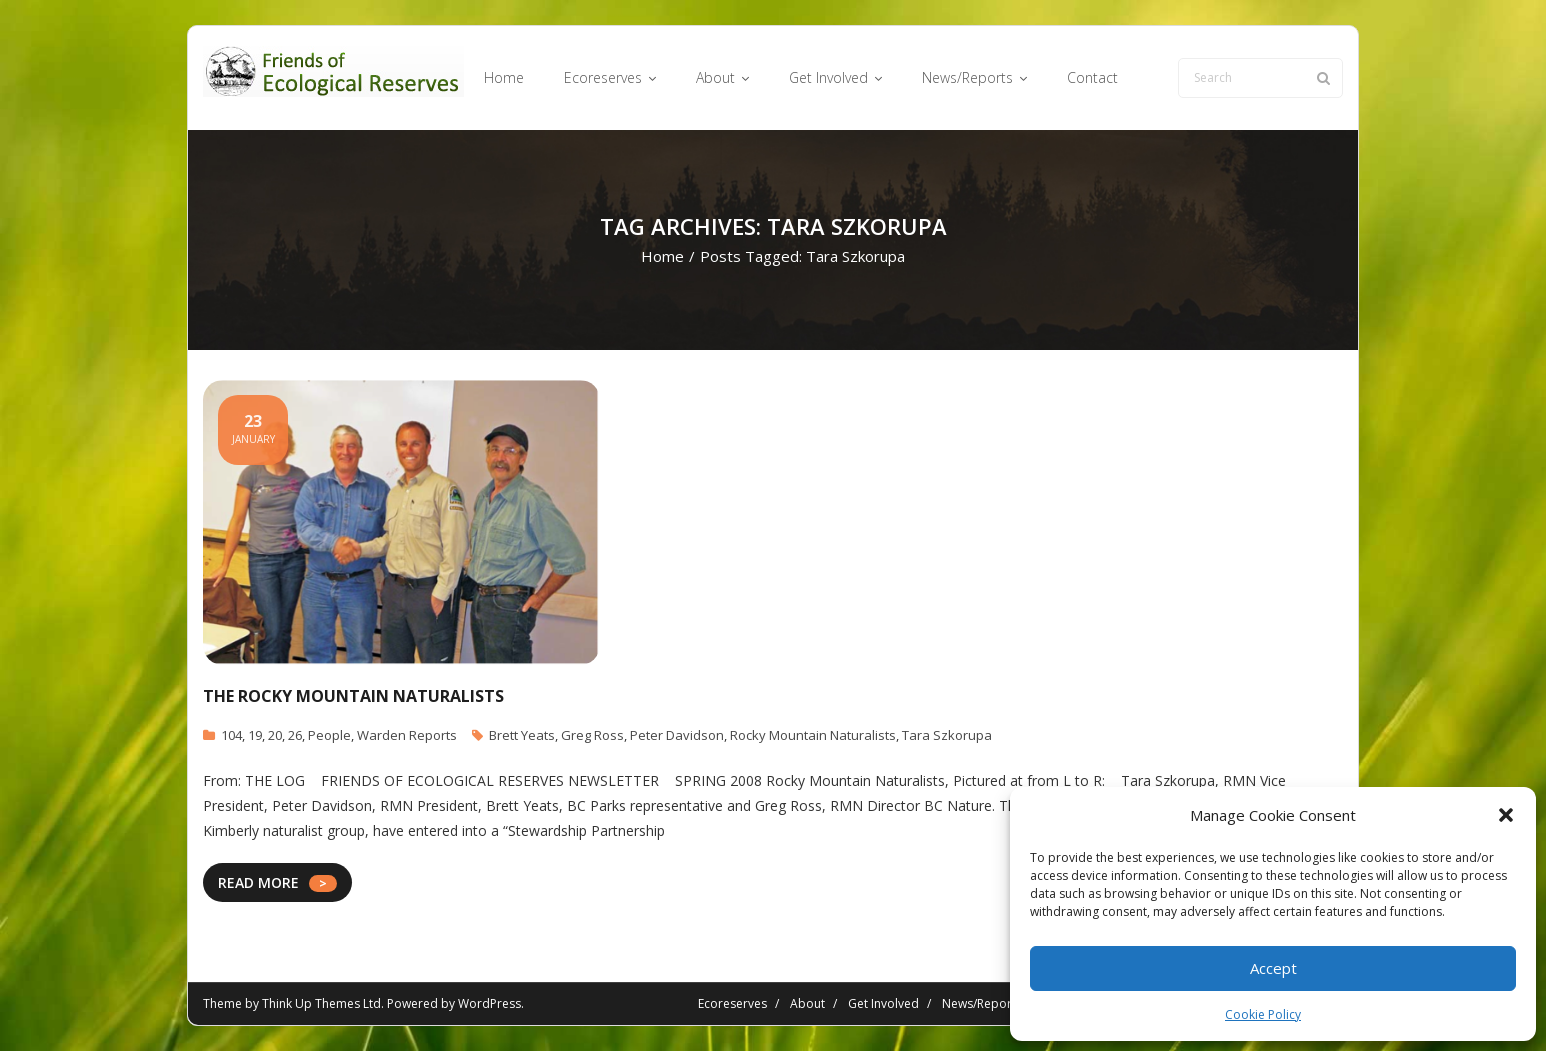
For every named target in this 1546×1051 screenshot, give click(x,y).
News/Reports (982, 1003)
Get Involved (883, 1003)
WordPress (489, 1003)
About (807, 1003)
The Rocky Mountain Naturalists (353, 696)
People (329, 735)
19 (255, 735)
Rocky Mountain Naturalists (813, 735)
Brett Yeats (522, 735)
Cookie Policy (1263, 1014)
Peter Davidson (677, 735)
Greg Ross (592, 735)
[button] (1506, 815)
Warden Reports (407, 735)
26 (295, 735)
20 (275, 735)
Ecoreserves (732, 1003)
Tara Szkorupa (947, 735)
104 (231, 735)
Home (662, 256)
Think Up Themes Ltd (321, 1003)
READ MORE (258, 882)
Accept (1273, 968)
